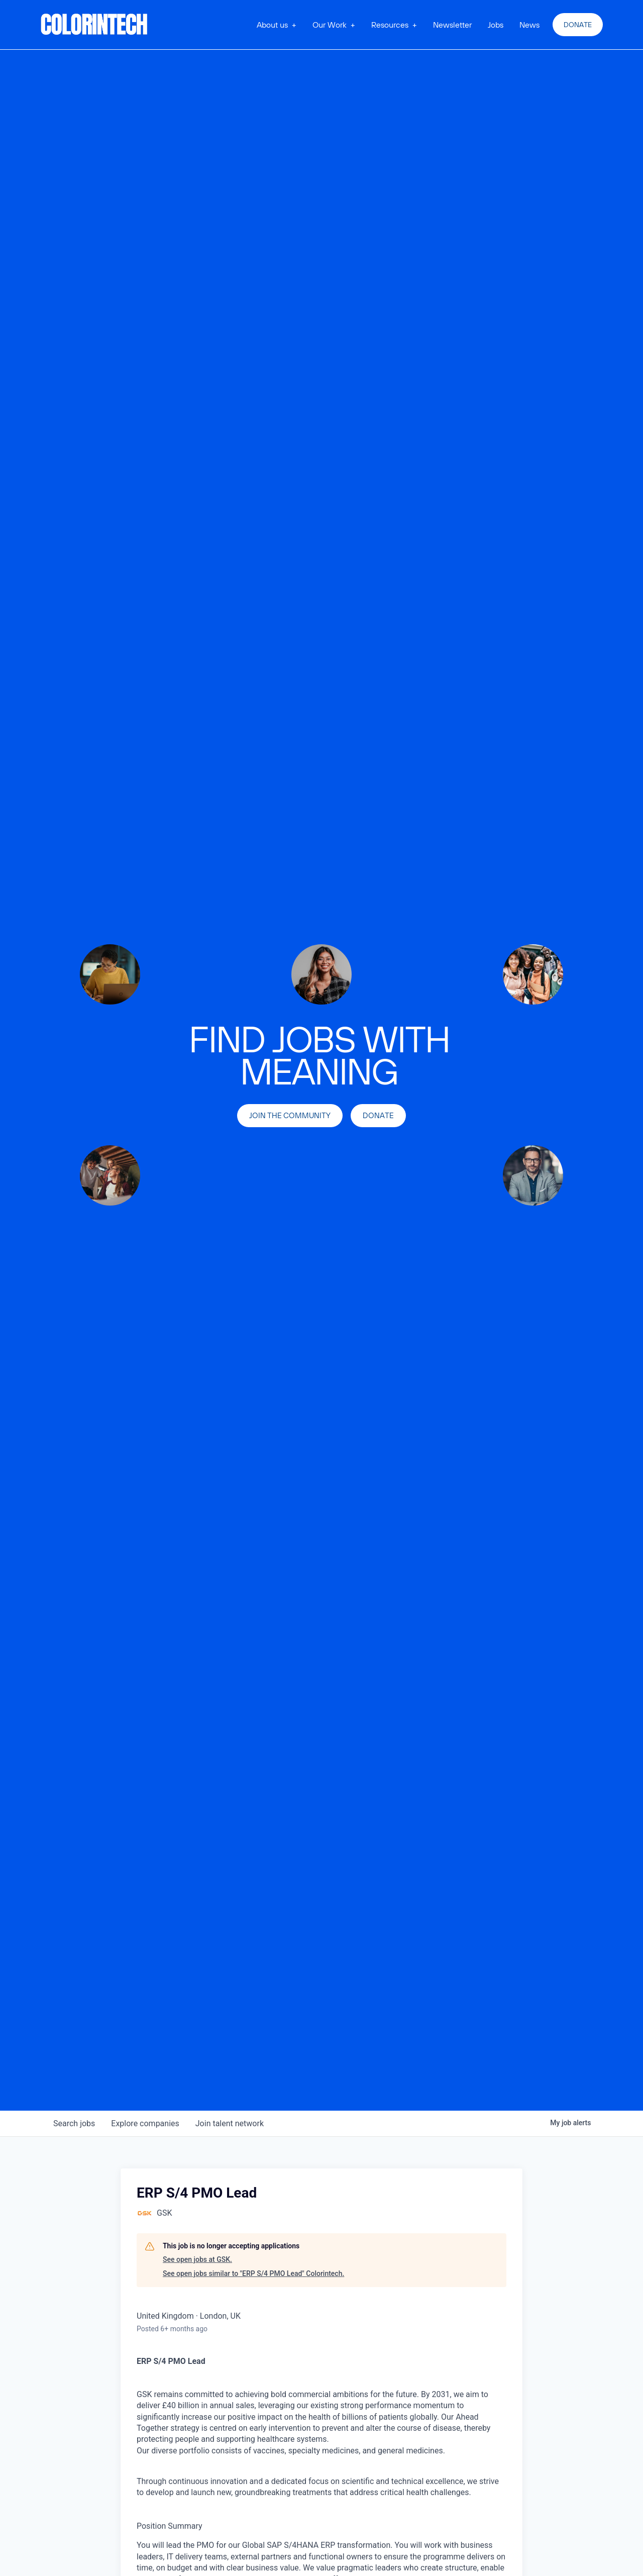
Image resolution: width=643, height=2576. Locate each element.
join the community (290, 1115)
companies (145, 2123)
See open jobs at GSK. (197, 2259)
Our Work (329, 25)
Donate (578, 24)
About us (272, 25)
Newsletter (452, 25)
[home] (94, 24)
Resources (389, 25)
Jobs (495, 25)
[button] (276, 25)
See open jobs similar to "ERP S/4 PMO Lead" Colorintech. (253, 2273)
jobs (74, 2123)
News (529, 25)
